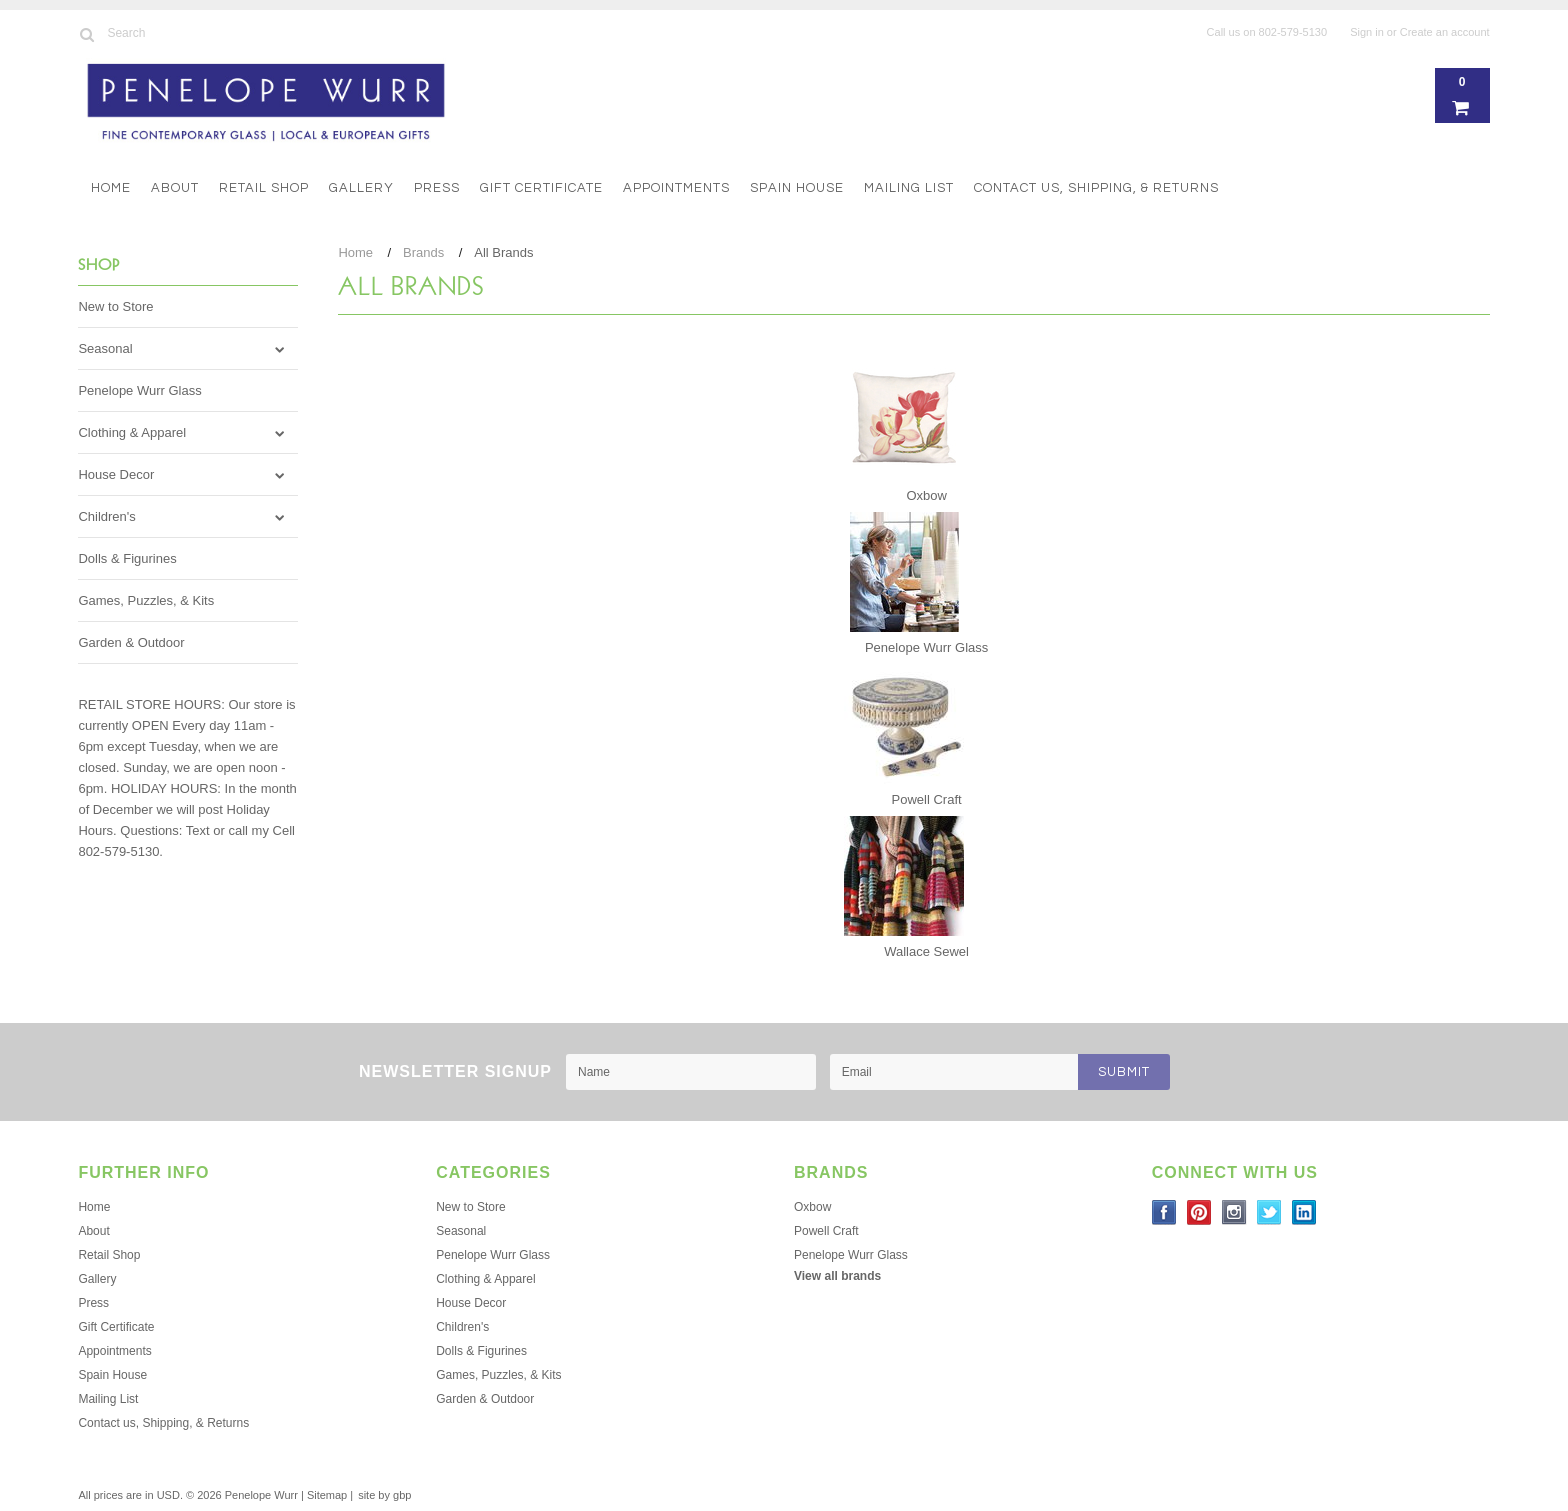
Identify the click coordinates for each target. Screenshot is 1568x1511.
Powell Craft (927, 799)
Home (111, 188)
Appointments (676, 188)
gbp (402, 1495)
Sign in (1367, 32)
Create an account (1445, 32)
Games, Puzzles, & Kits (146, 600)
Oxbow (926, 495)
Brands (423, 252)
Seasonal (105, 348)
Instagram (1234, 1212)
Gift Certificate (541, 188)
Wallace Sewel (926, 951)
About (175, 188)
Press (437, 188)
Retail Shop (264, 188)
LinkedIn (1304, 1212)
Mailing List (909, 188)
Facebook (1164, 1212)
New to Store (115, 306)
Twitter (1269, 1212)
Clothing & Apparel (132, 432)
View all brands (837, 1276)
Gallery (361, 188)
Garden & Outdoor (131, 642)
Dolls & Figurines (127, 558)
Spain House (797, 188)
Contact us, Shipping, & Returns (1096, 188)
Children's (106, 516)
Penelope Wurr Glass (139, 390)
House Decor (116, 474)
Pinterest (1199, 1212)
